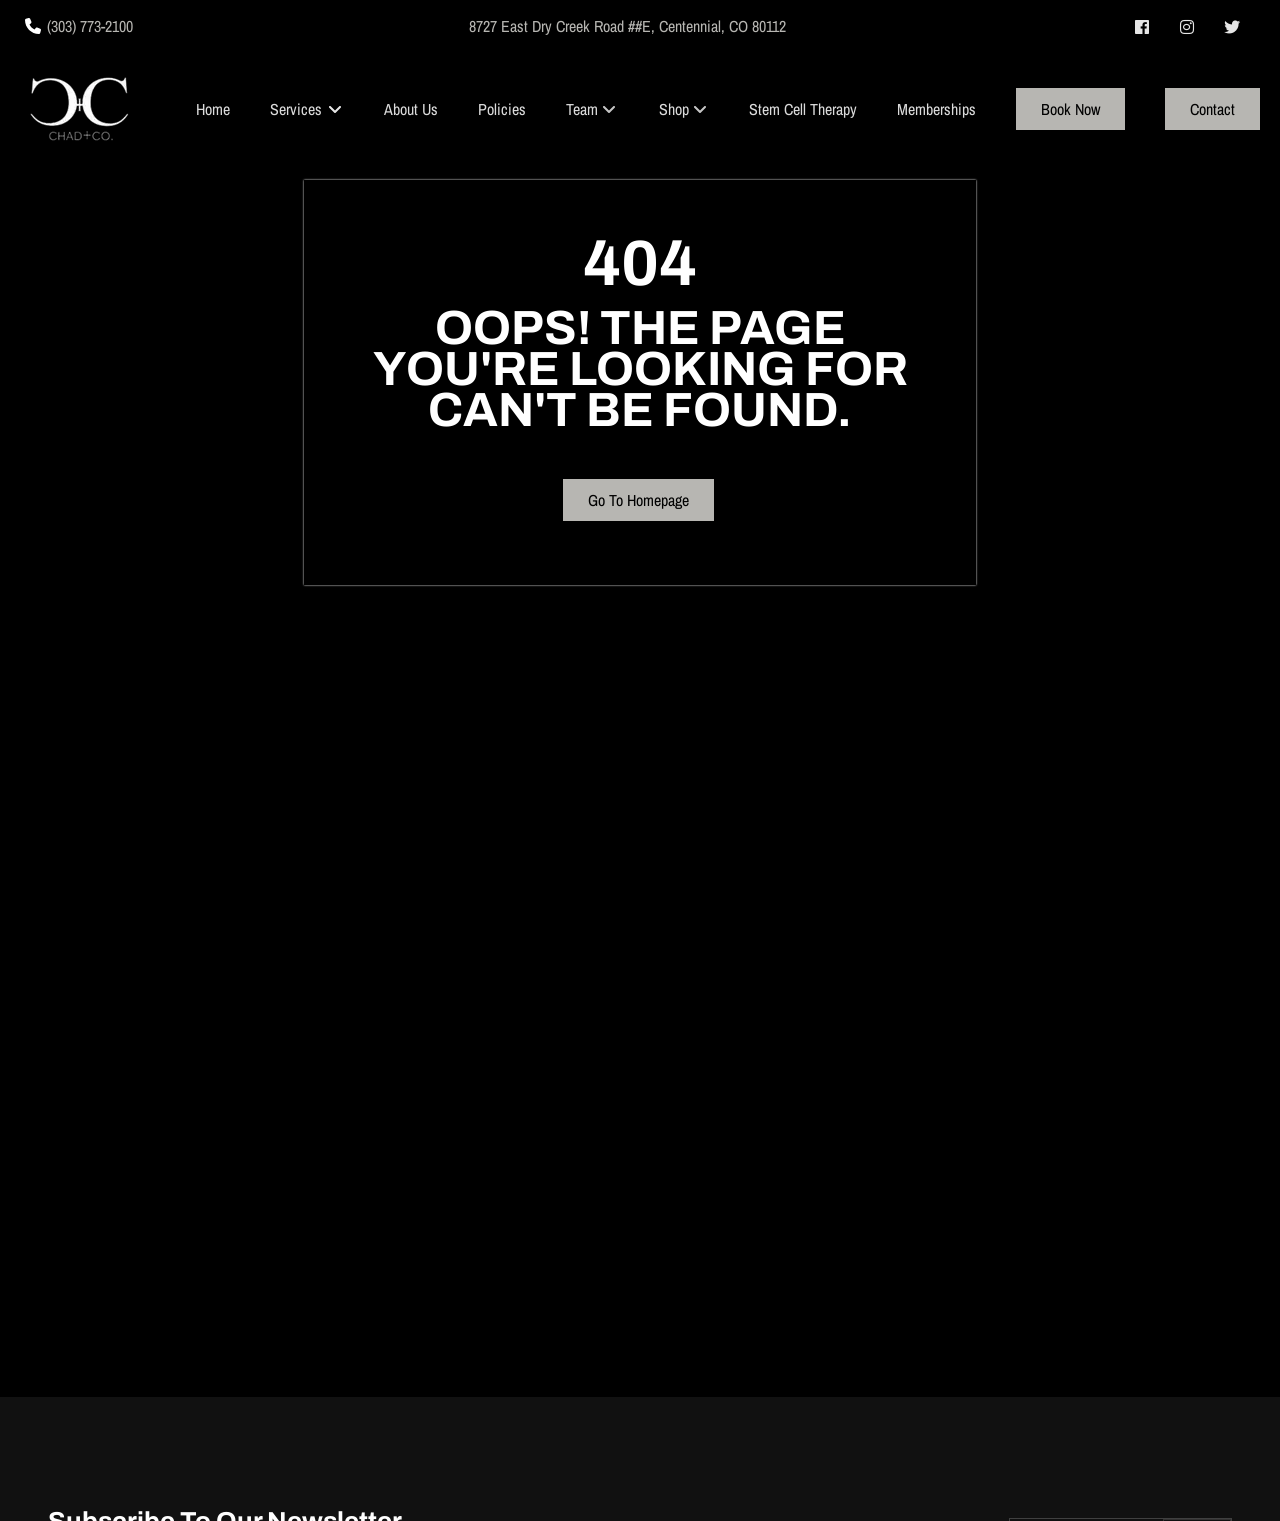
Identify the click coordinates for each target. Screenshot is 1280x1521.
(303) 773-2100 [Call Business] (90, 26)
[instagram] (1188, 27)
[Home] (213, 109)
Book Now (1070, 109)
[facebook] (1143, 27)
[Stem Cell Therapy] (803, 109)
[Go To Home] (79, 109)
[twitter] (1233, 27)
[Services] (296, 109)
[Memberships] (936, 109)
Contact (1212, 109)
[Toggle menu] (334, 109)
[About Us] (411, 109)
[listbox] (592, 109)
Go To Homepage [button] (638, 500)
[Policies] (502, 109)
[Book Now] (1070, 109)
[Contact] (1212, 109)
